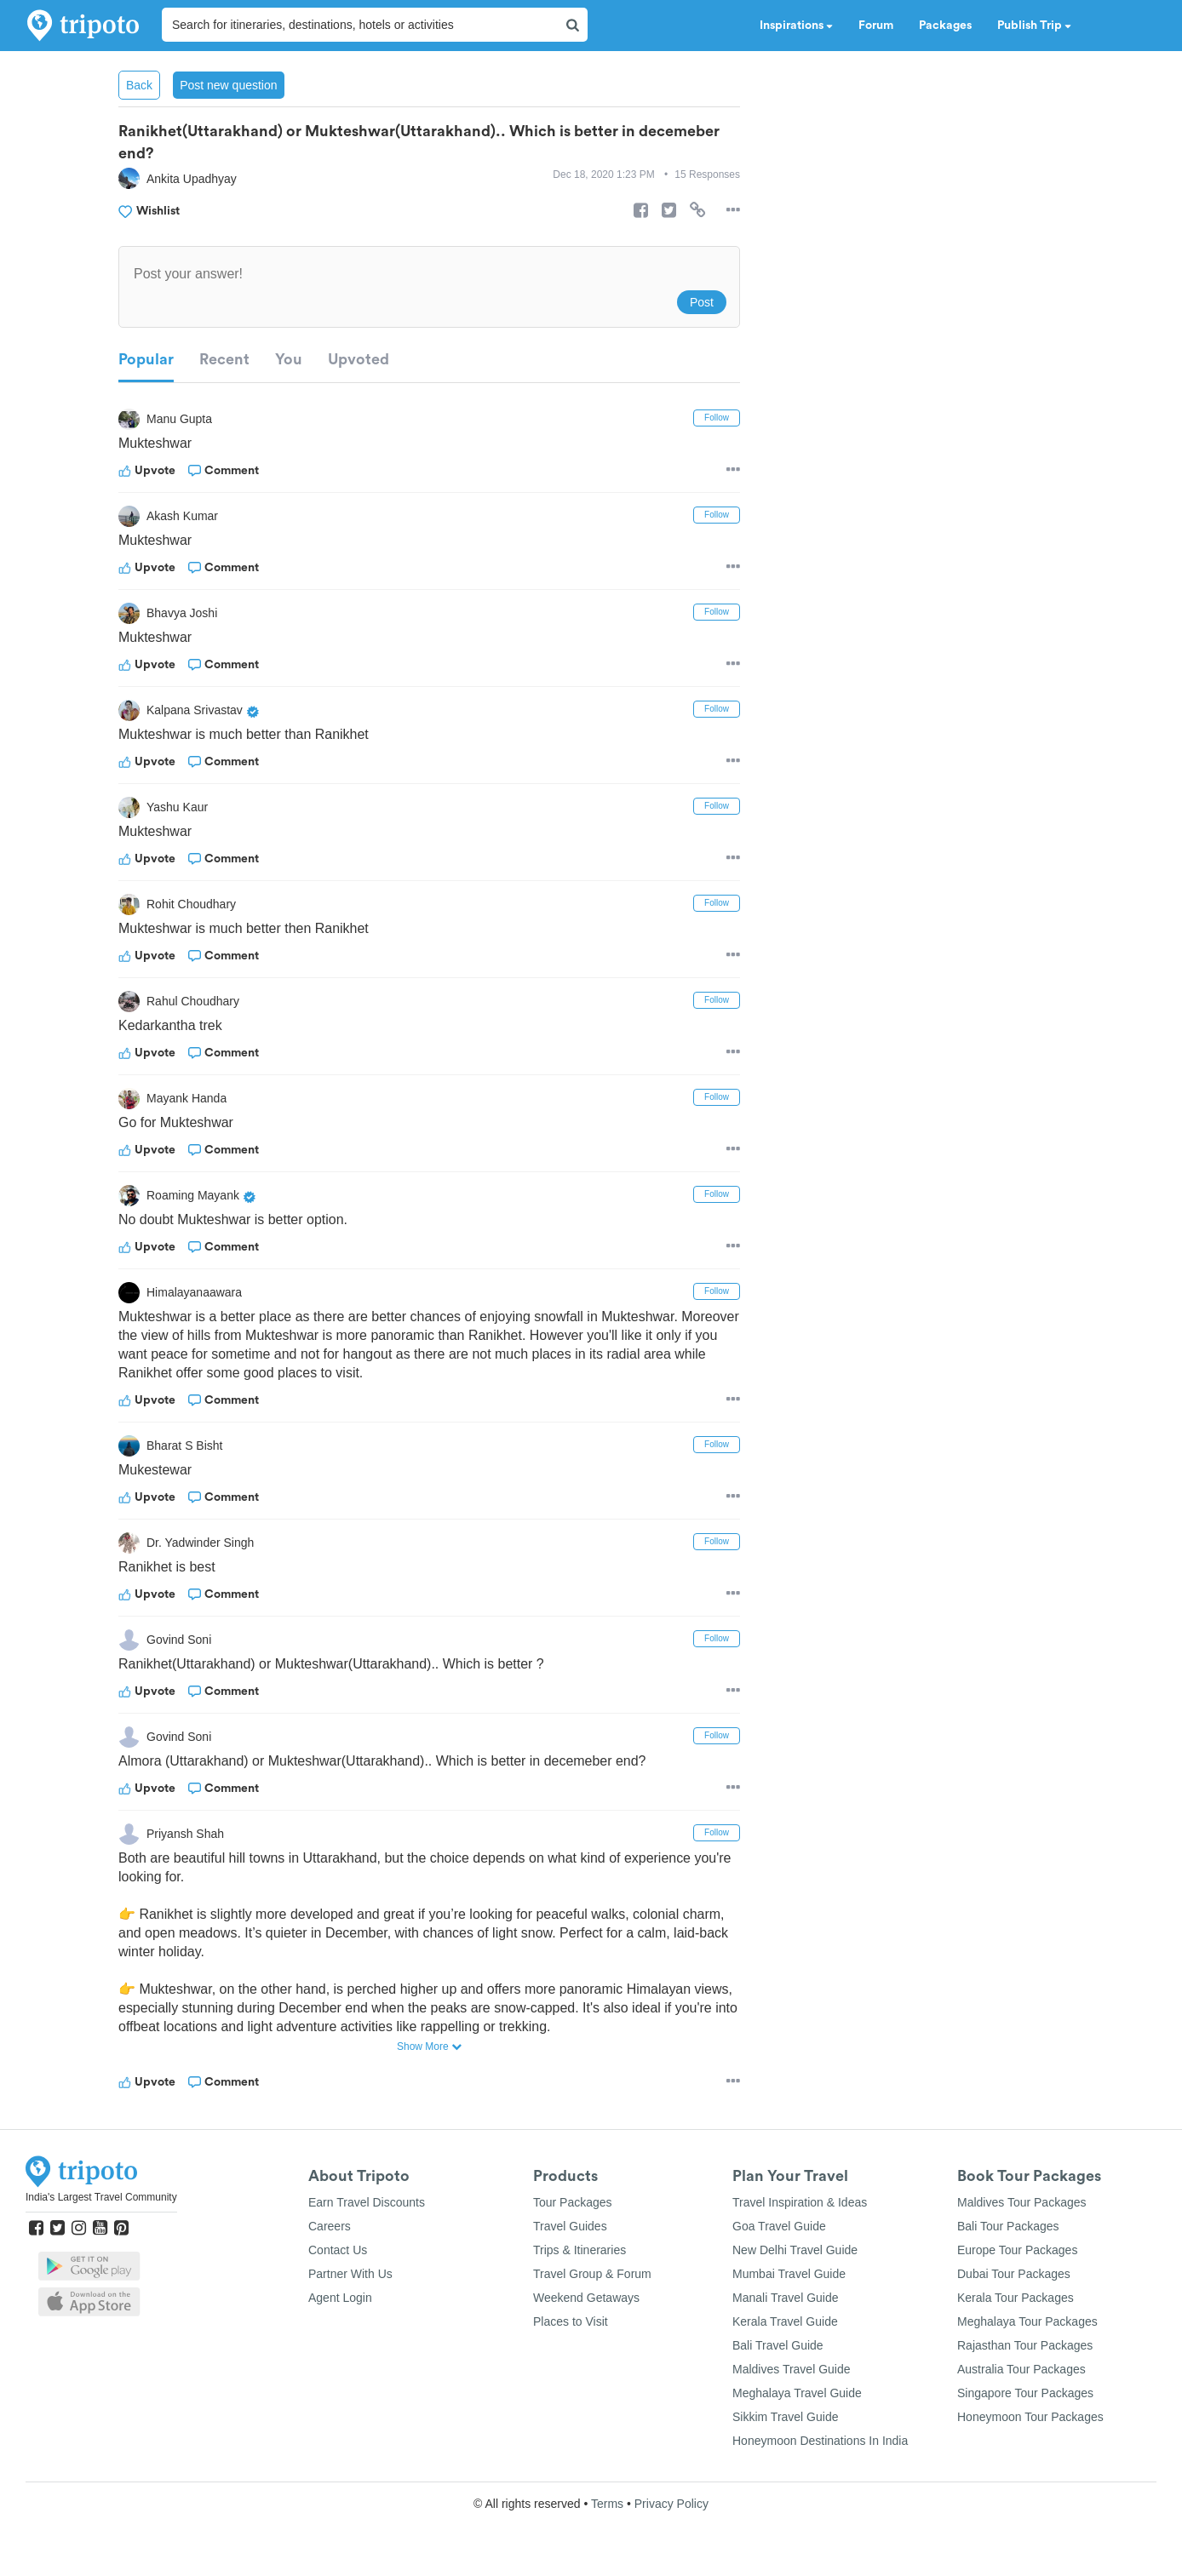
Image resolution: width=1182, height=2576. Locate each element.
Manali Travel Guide (785, 2297)
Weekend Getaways (586, 2297)
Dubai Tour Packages (1013, 2274)
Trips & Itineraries (579, 2250)
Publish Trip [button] (1034, 25)
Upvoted (358, 359)
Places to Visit (570, 2321)
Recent (224, 359)
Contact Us (337, 2250)
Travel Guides (570, 2226)
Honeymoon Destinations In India (820, 2440)
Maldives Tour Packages (1021, 2202)
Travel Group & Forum (592, 2274)
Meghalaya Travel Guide (797, 2393)
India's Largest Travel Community (101, 2197)
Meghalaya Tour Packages (1027, 2321)
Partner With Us (350, 2274)
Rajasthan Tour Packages (1025, 2345)
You (288, 359)
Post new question (228, 85)
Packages (945, 25)
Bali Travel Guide (777, 2345)
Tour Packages (572, 2202)
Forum (875, 25)
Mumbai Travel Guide (789, 2274)
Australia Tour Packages (1021, 2369)
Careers (329, 2226)
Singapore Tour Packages (1025, 2393)
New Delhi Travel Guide (795, 2250)
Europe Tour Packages (1017, 2250)
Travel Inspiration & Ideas (799, 2202)
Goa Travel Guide (779, 2226)
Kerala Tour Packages (1015, 2297)
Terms (607, 2503)
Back (139, 85)
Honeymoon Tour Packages (1030, 2417)
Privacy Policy (671, 2503)
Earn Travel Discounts (366, 2202)
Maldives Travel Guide (791, 2369)
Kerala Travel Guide (785, 2321)
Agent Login (340, 2297)
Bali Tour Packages (1008, 2226)
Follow (716, 417)
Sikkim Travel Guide (785, 2417)
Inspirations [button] (796, 25)
